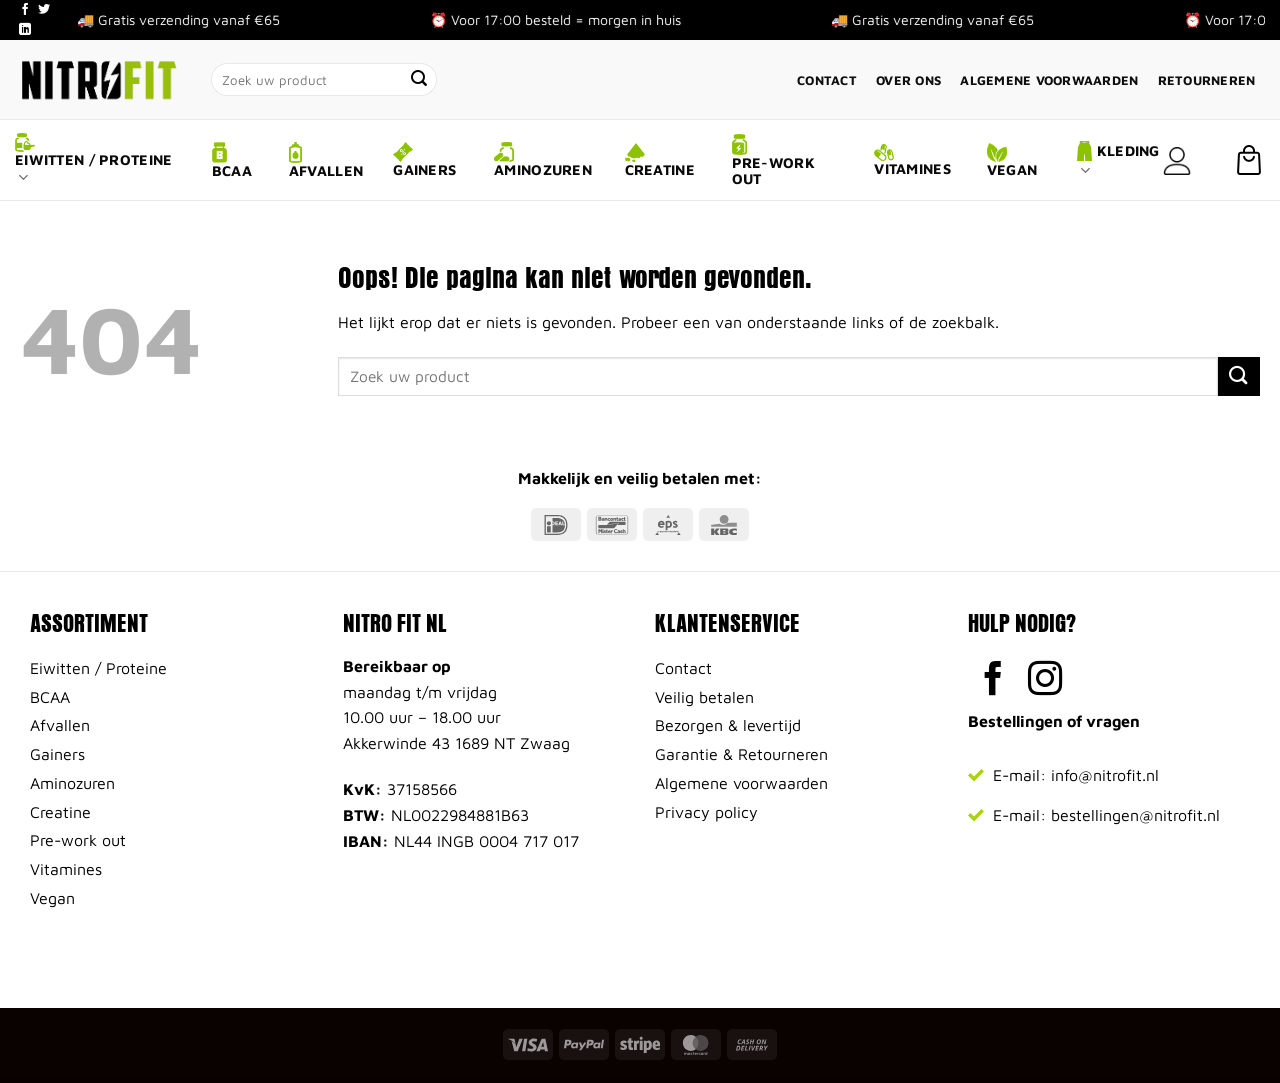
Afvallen (326, 161)
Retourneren (1207, 80)
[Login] (1177, 160)
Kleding (1118, 160)
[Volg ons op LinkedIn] (25, 30)
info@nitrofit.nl (1105, 775)
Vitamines (912, 160)
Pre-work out (773, 160)
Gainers (424, 160)
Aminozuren (543, 160)
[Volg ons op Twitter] (44, 10)
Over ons (908, 80)
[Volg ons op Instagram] (1045, 681)
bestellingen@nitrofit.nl (1135, 815)
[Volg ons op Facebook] (25, 10)
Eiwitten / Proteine (93, 160)
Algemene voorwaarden (1049, 80)
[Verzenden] (420, 80)
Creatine (660, 160)
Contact (827, 80)
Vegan (1012, 160)
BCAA (232, 160)
